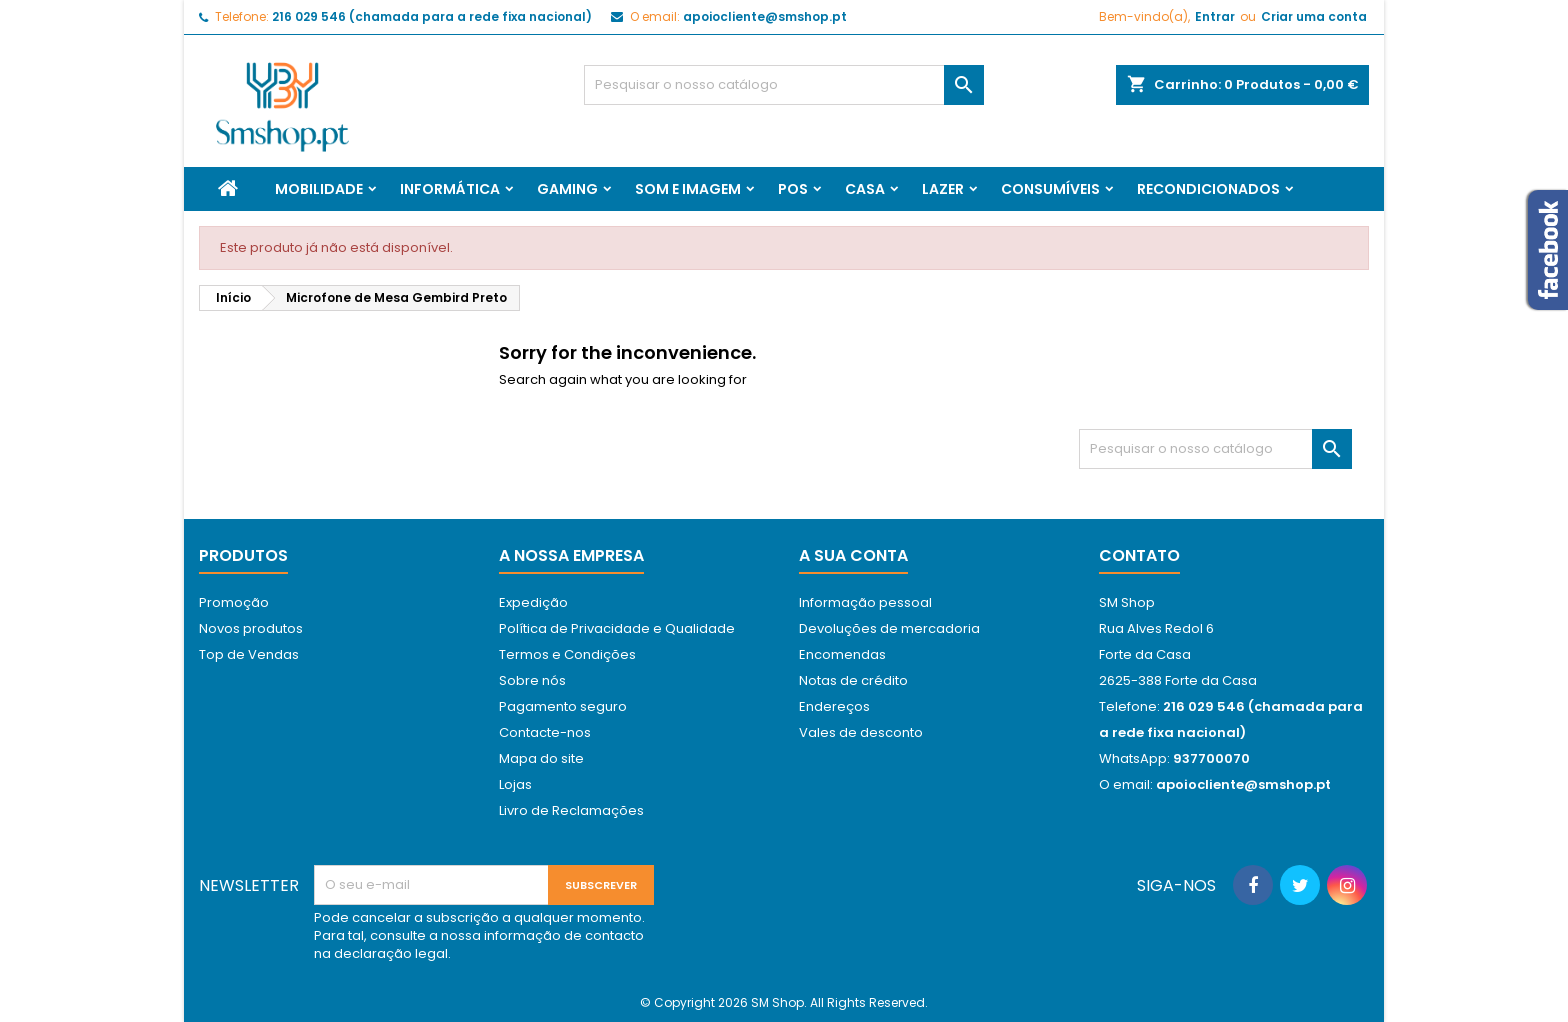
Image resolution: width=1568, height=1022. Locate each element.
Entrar (1215, 16)
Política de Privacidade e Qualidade (617, 628)
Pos (793, 189)
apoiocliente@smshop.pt (765, 16)
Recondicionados (1208, 189)
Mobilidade (319, 189)
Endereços (834, 706)
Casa (865, 189)
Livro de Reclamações (571, 810)
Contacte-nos (545, 732)
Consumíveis (1050, 189)
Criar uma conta (1314, 16)
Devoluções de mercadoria (889, 628)
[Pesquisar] (784, 85)
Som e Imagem (688, 189)
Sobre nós (532, 680)
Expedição (533, 602)
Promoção (234, 602)
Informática (450, 189)
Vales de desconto (861, 732)
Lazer (943, 189)
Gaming (567, 189)
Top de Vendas (249, 654)
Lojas (515, 784)
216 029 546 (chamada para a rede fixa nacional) (432, 16)
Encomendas (842, 654)
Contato (1139, 555)
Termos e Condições (567, 654)
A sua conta (853, 555)
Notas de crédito (853, 680)
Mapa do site (541, 758)
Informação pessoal (865, 602)
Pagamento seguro (563, 706)
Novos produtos (251, 628)
